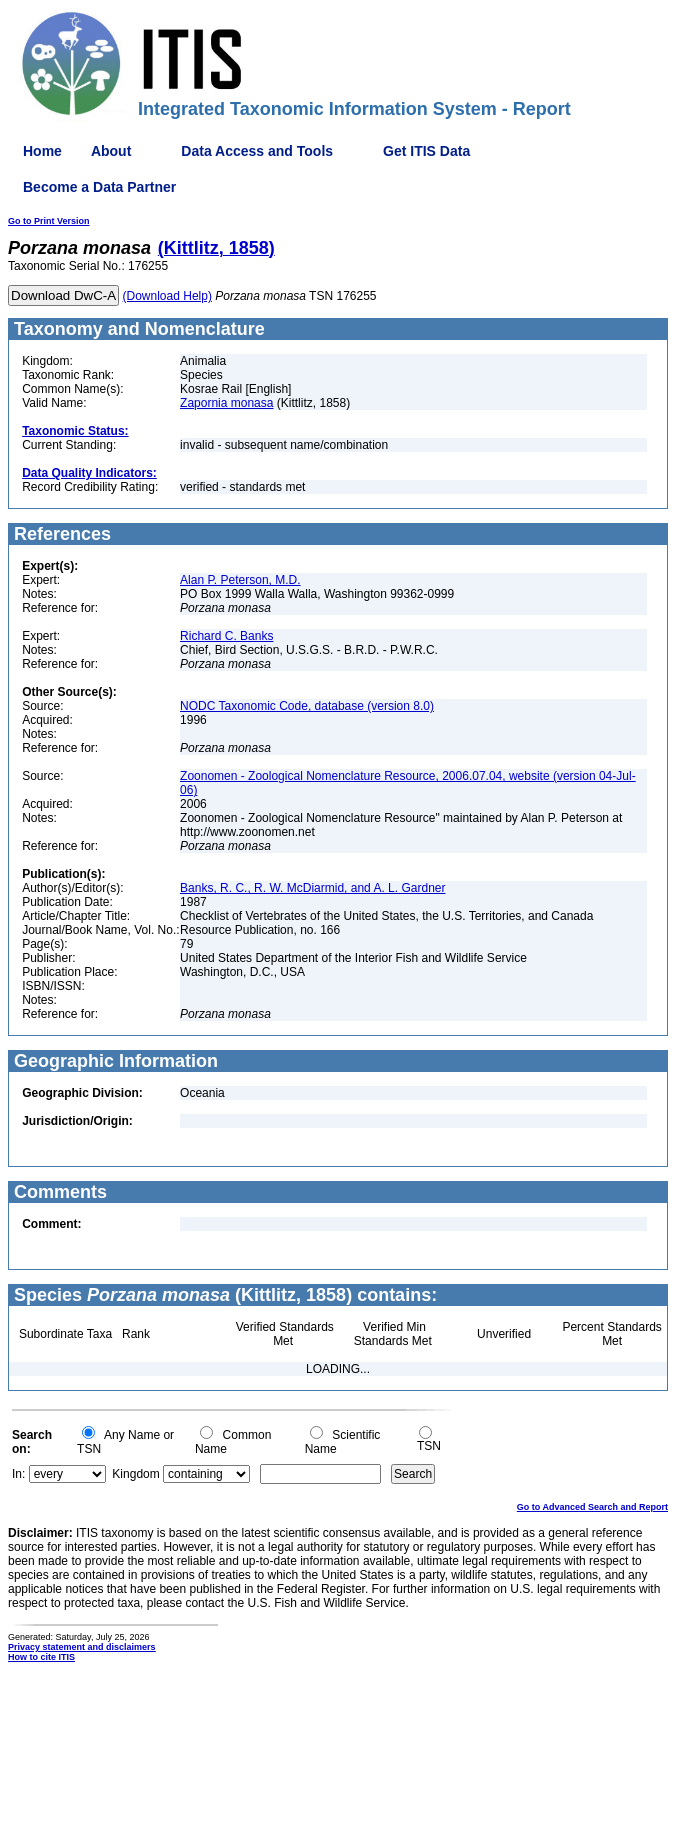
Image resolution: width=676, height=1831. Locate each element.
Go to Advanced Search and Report (592, 1507)
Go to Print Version (49, 221)
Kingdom (135, 1474)
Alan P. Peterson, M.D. (240, 580)
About (111, 151)
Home (42, 151)
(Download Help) (167, 296)
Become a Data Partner (99, 187)
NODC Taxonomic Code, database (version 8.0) (307, 706)
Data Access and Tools (257, 151)
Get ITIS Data (426, 151)
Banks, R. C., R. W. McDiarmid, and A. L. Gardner (312, 888)
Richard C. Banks (226, 636)
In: (18, 1474)
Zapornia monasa (226, 403)
